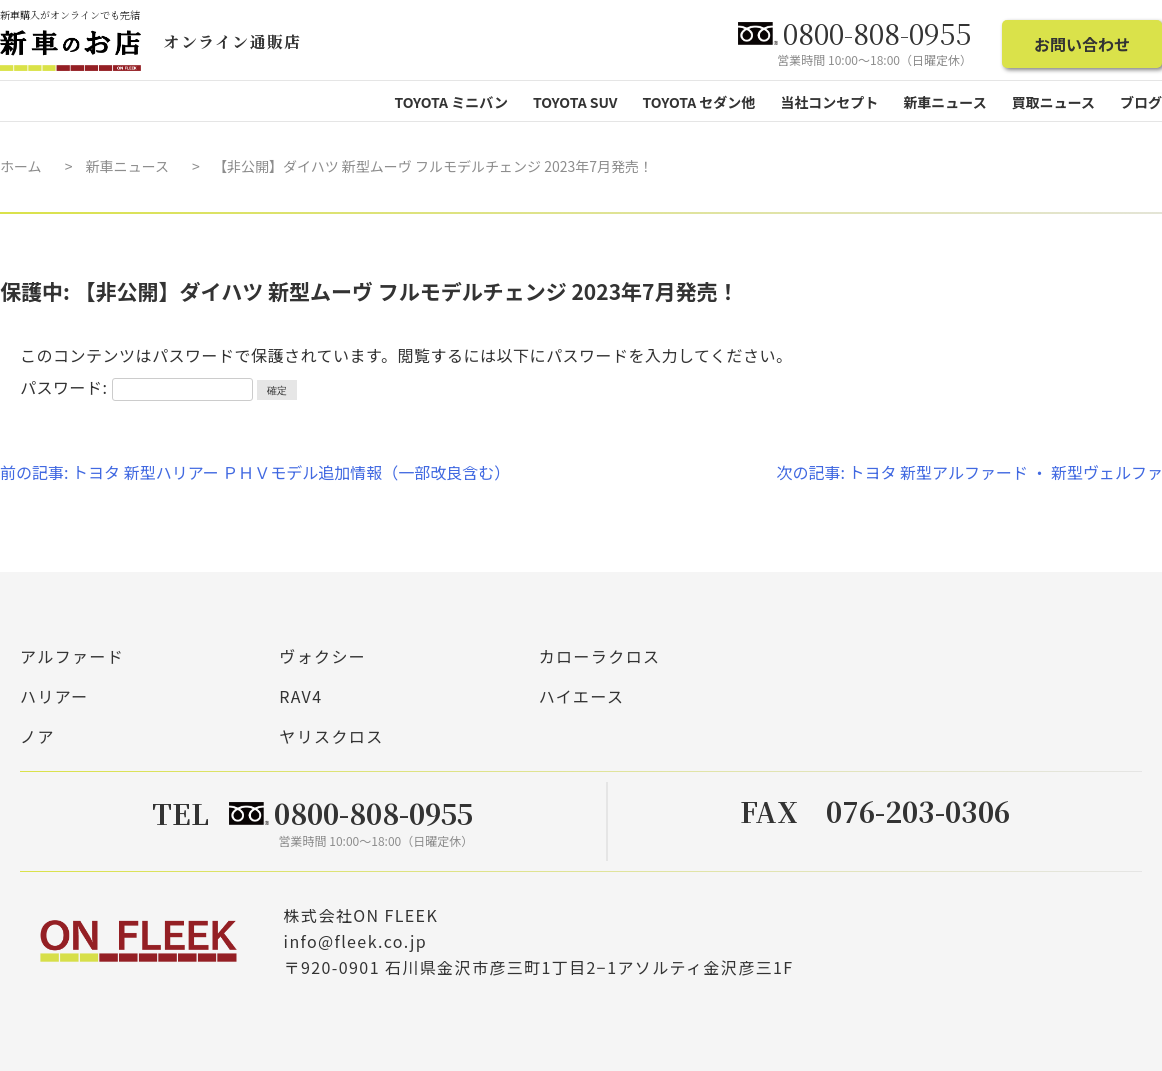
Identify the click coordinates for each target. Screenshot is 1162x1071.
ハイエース (582, 696)
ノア (37, 736)
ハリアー (54, 696)
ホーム (21, 166)
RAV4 (300, 696)
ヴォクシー (322, 656)
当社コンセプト (829, 102)
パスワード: (136, 387)
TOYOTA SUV (575, 102)
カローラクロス (600, 656)
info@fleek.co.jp (355, 940)
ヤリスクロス (331, 736)
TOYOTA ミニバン (451, 102)
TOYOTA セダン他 (699, 102)
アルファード (72, 656)
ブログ (1141, 102)
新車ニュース (127, 166)
